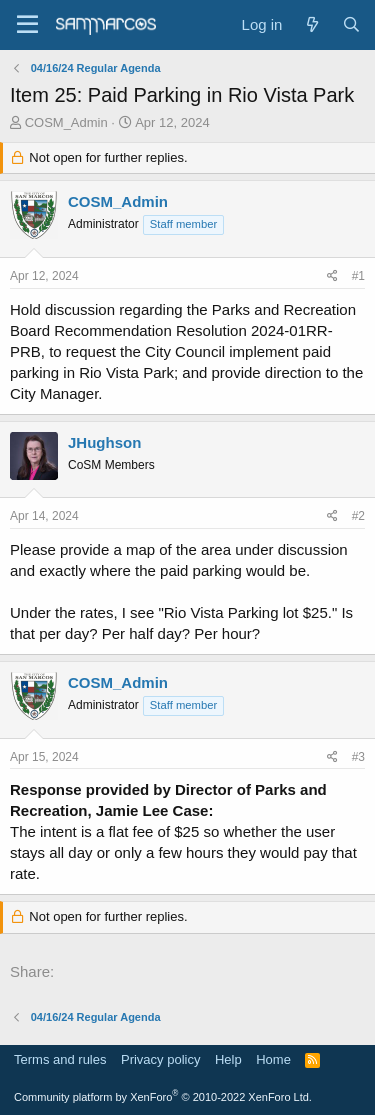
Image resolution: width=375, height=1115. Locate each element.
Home (273, 1059)
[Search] (351, 24)
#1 (358, 276)
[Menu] (27, 25)
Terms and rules (60, 1059)
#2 (358, 516)
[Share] (332, 276)
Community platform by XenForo (163, 1097)
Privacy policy (160, 1059)
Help (228, 1059)
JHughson (104, 442)
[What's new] (311, 24)
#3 (358, 757)
